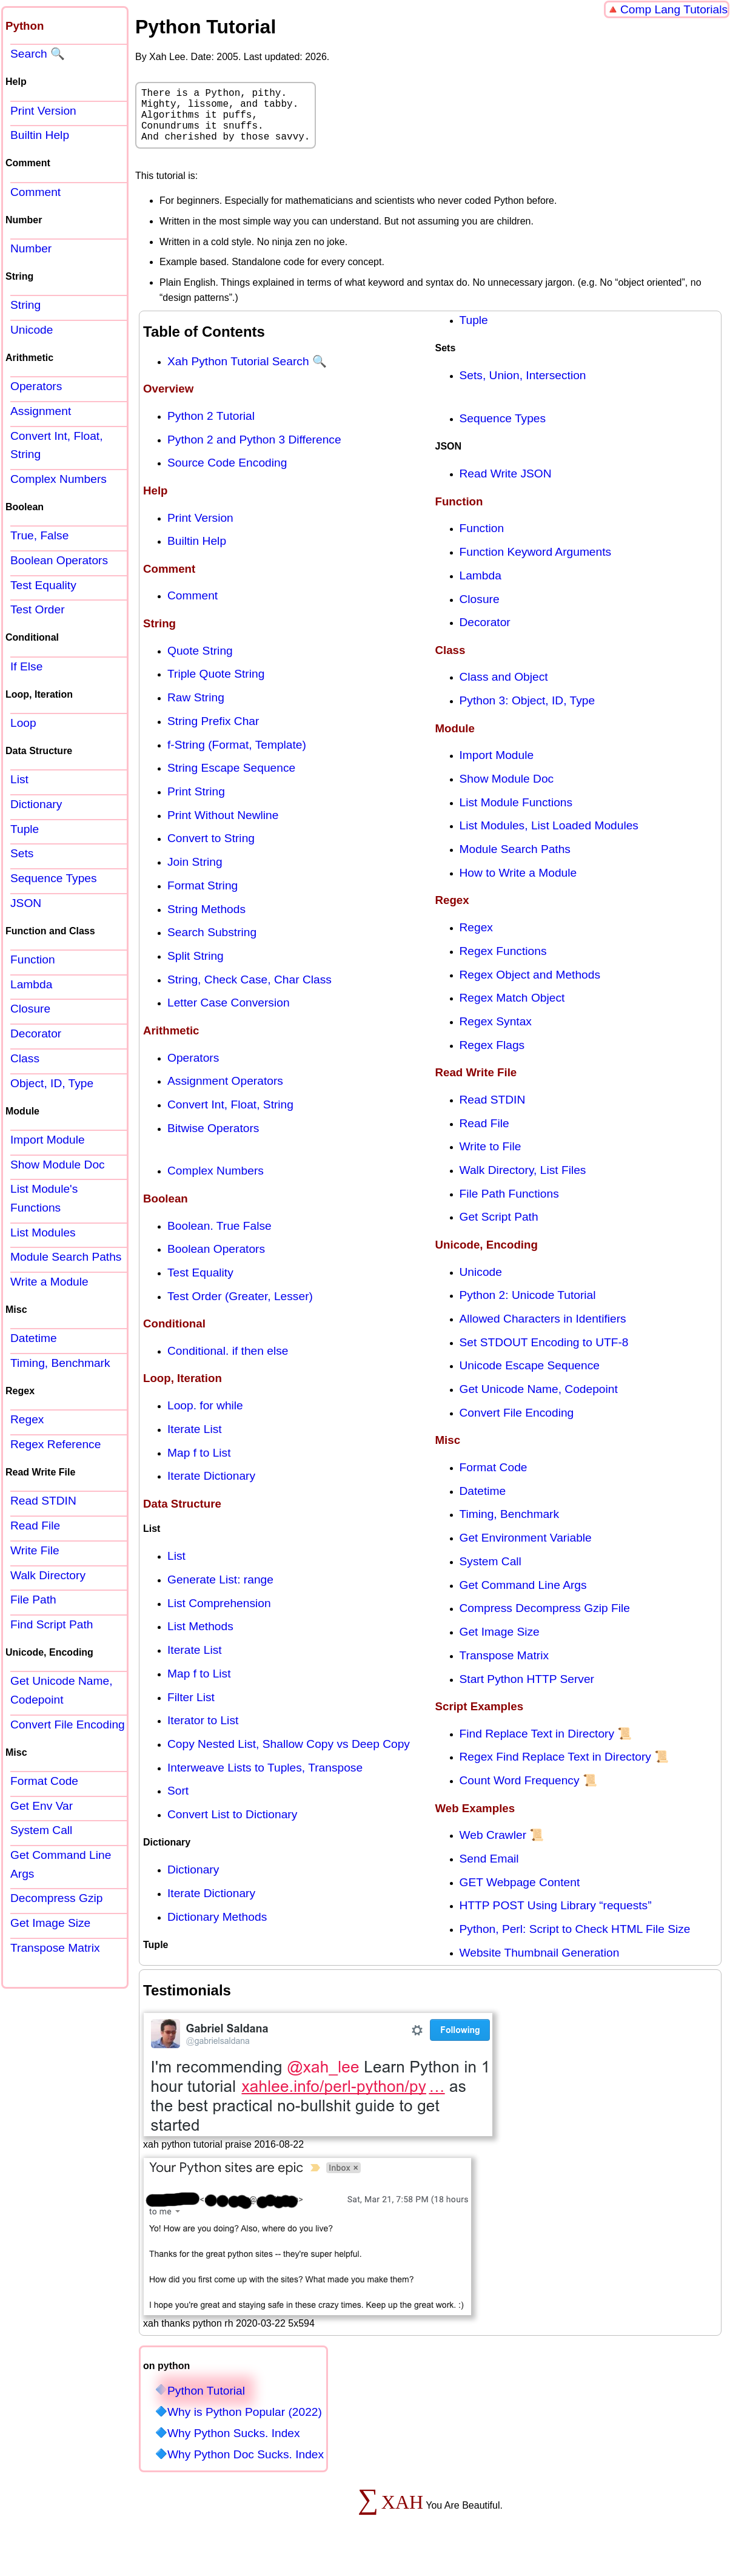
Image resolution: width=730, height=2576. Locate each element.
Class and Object (504, 689)
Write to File (490, 1158)
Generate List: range (220, 1591)
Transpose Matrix (504, 1667)
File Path (33, 1599)
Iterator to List (202, 1732)
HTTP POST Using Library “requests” (556, 1917)
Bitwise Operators (213, 1140)
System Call (490, 1573)
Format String (202, 897)
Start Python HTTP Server (527, 1691)
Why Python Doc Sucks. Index (245, 2466)
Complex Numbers (215, 1182)
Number (31, 248)
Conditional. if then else (227, 1363)
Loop (23, 722)
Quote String (200, 662)
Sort (178, 1802)
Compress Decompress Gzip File (545, 1620)
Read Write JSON (506, 485)
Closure (480, 611)
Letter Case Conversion (228, 1014)
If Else (26, 666)
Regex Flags (492, 1057)
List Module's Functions (44, 1198)
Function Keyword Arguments (536, 564)
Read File (484, 1135)
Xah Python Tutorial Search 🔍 (247, 373)
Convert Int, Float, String (230, 1116)
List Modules (43, 1232)
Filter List (191, 1709)
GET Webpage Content (520, 1894)
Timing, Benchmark (510, 1526)
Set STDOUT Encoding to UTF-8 (544, 1354)
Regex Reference (55, 1444)
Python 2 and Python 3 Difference (254, 451)
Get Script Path (499, 1228)
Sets (21, 853)
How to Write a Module (518, 884)
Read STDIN (493, 1111)
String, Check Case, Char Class (249, 991)
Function (482, 540)
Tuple (474, 332)
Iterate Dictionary (211, 1488)
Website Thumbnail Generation (540, 1964)
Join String (195, 874)
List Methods (200, 1638)
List (176, 1568)
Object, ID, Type (51, 1083)
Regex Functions (503, 963)
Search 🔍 (37, 53)
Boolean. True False (219, 1238)
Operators (193, 1070)
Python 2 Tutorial (211, 428)
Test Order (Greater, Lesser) (240, 1308)
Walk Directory (47, 1575)
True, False (39, 535)
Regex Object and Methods (530, 986)
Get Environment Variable (526, 1549)
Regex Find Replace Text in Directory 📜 (564, 1768)
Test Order (37, 609)
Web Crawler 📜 (502, 1847)
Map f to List (199, 1464)
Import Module (497, 767)
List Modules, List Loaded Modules (549, 837)
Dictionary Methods (217, 1929)
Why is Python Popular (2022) (244, 2424)
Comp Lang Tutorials (674, 9)
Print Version (200, 530)
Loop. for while (205, 1417)
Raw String (195, 709)
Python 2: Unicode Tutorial (528, 1307)
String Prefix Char (213, 733)
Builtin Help (196, 553)
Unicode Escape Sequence (530, 1377)
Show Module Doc (507, 790)
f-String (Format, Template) (236, 756)
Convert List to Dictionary (232, 1826)
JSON (25, 903)
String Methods (206, 921)
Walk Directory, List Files (523, 1182)
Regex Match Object (512, 1009)
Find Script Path (51, 1624)
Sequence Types (503, 430)
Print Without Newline (222, 827)
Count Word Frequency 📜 (528, 1792)
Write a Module (49, 1281)
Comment (192, 607)
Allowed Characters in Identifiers (543, 1330)
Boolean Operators (216, 1261)
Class (24, 1058)
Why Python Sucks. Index (233, 2445)
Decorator (485, 634)
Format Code (493, 1479)
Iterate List (194, 1441)
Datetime (483, 1503)
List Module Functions (516, 814)
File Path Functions (509, 1205)
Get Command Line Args (523, 1597)
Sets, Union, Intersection (523, 387)
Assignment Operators (225, 1093)
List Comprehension (219, 1615)
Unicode (481, 1284)
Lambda (480, 587)
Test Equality (200, 1284)
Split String (195, 968)
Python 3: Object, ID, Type (527, 712)
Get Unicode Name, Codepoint (539, 1401)
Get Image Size (500, 1643)
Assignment (40, 411)
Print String (196, 803)
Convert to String (211, 850)
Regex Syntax (496, 1033)
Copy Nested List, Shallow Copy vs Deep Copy (288, 1756)
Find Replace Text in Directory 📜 (546, 1745)
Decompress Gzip (56, 1898)
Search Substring (211, 944)
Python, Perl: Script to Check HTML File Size (575, 1941)
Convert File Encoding (517, 1424)
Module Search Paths (515, 861)
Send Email (489, 1870)
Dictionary (193, 1881)
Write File (34, 1550)
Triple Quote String (215, 685)
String (25, 304)
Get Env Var (41, 1805)
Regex (476, 939)
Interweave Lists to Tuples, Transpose (265, 1779)
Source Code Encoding (227, 474)
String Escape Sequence (231, 780)
